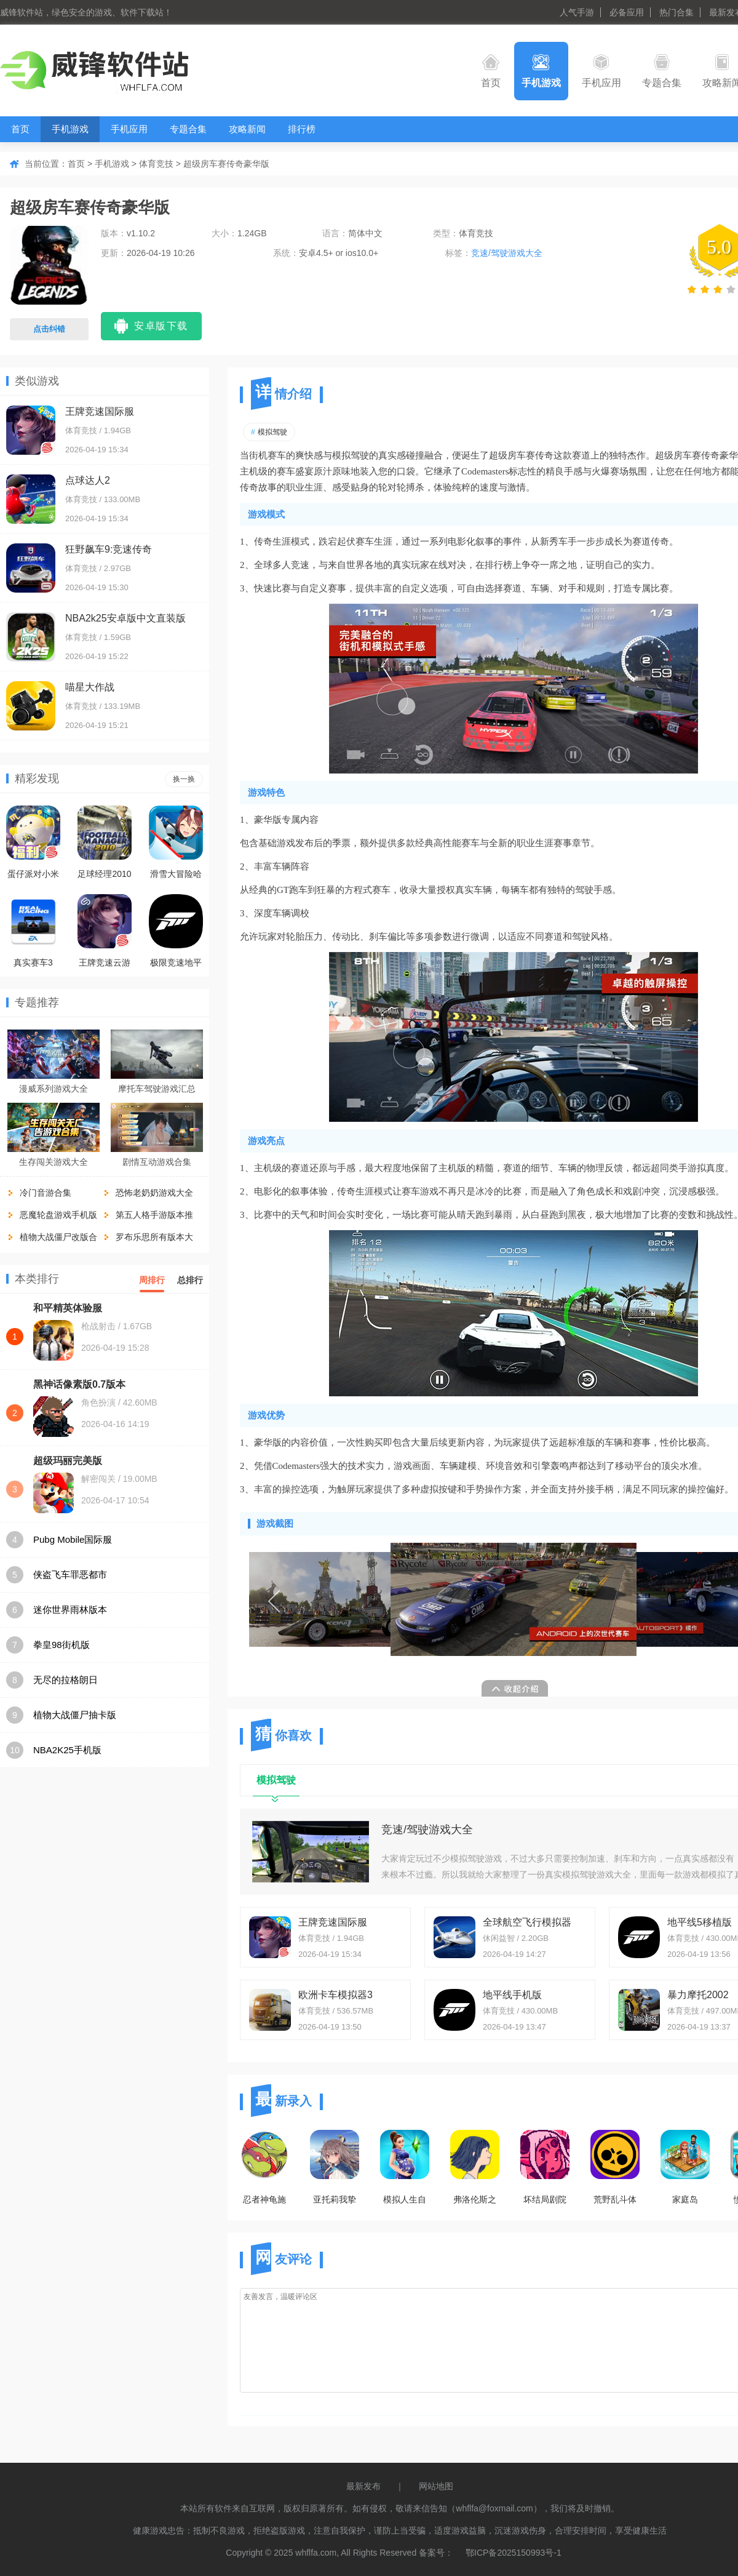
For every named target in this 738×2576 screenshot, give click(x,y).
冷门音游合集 (45, 1193)
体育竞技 (156, 164)
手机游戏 (541, 71)
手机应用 (601, 71)
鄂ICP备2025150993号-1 (513, 2553)
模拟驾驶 (269, 432)
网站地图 (436, 2486)
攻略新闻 (247, 129)
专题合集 (661, 71)
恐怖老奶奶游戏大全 (154, 1193)
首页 (491, 71)
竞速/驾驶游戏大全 (506, 253)
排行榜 (301, 129)
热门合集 (676, 12)
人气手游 (577, 12)
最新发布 (363, 2486)
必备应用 (626, 12)
